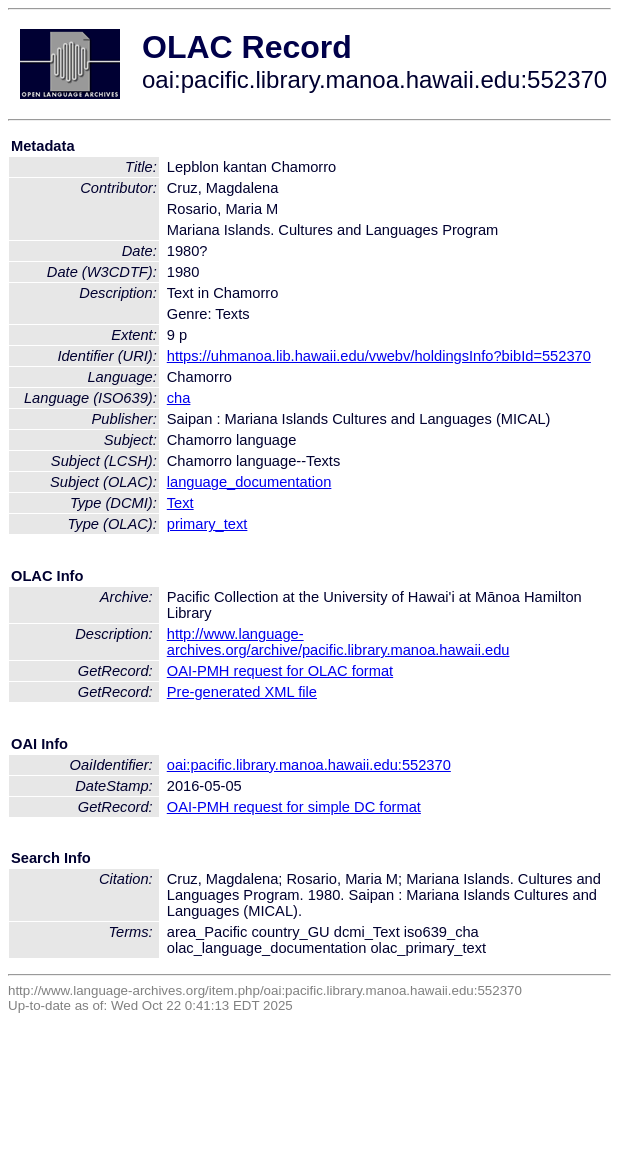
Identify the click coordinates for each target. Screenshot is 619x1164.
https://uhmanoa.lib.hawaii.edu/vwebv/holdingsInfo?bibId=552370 (379, 356)
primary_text (207, 524)
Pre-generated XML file (242, 692)
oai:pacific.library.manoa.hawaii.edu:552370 (309, 765)
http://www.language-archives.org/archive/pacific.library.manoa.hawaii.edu (338, 642)
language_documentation (249, 482)
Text (180, 503)
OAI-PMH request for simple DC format (294, 807)
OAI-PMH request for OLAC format (280, 671)
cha (179, 398)
